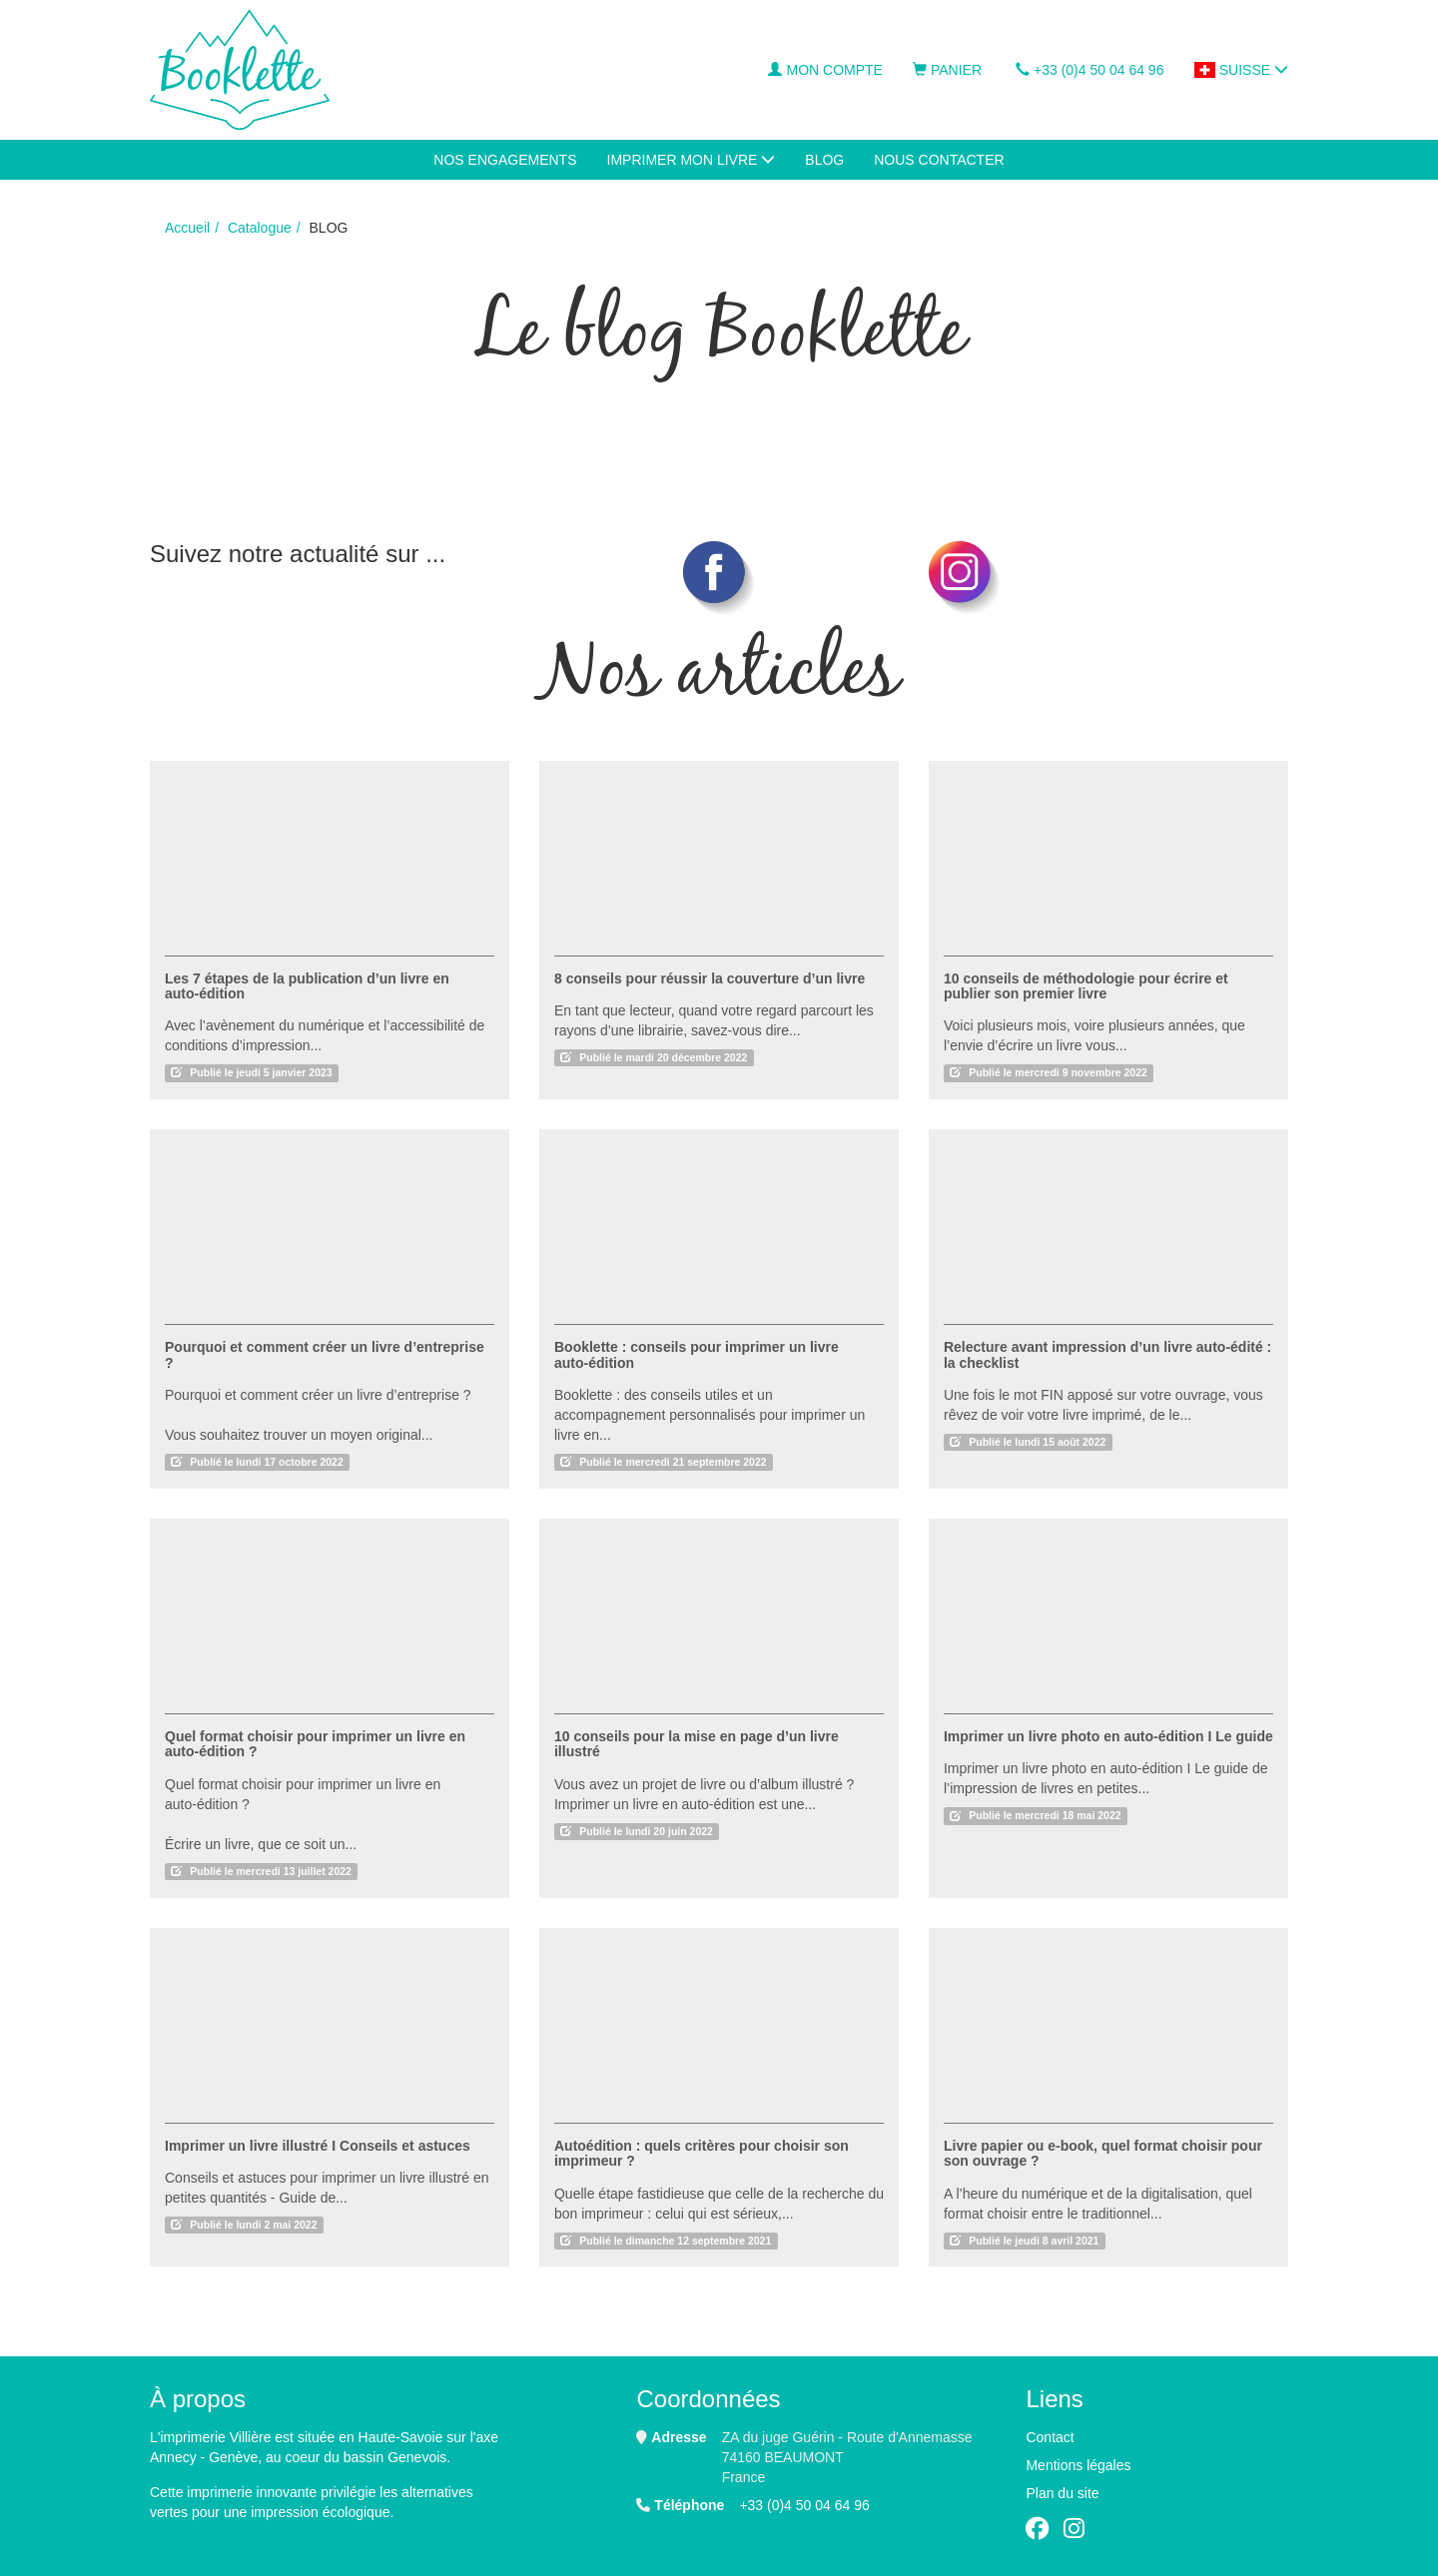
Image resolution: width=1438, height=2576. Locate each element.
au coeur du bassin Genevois (356, 2457)
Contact (1050, 2437)
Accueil (187, 228)
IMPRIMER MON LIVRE (691, 160)
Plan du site (1062, 2493)
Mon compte (825, 70)
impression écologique (320, 2512)
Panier (947, 70)
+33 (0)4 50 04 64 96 (1089, 70)
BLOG (824, 160)
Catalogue (260, 228)
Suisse (1240, 70)
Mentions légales (1078, 2465)
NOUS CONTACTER (939, 160)
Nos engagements (504, 160)
